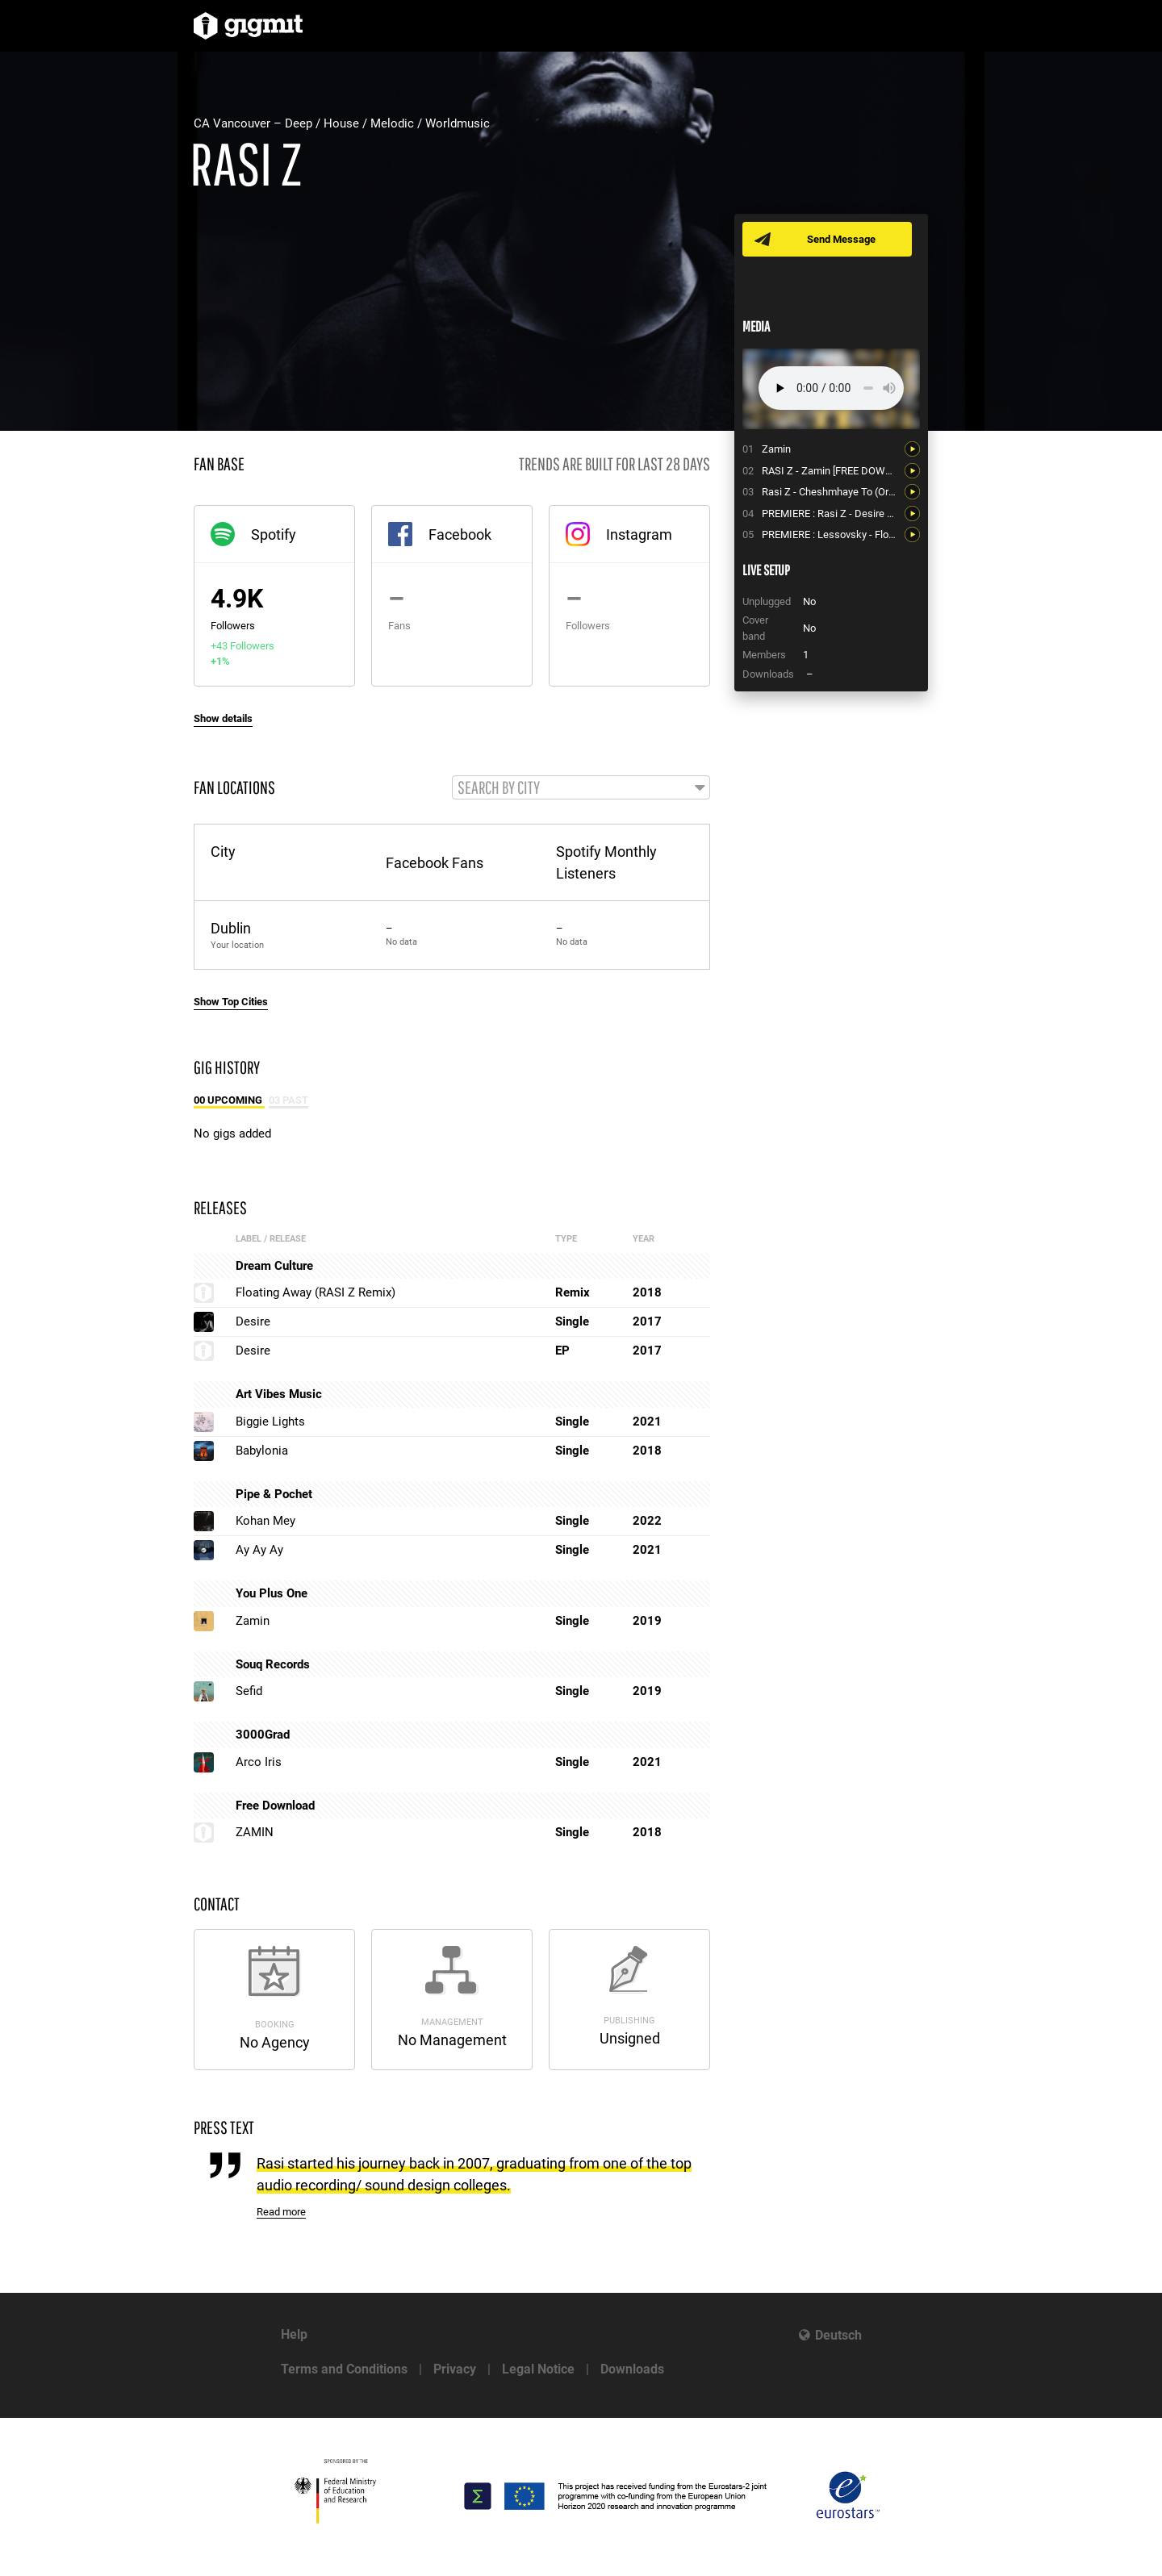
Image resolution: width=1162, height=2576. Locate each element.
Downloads (632, 2369)
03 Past (288, 1100)
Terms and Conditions (344, 2369)
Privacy (454, 2369)
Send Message (841, 239)
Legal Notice (538, 2369)
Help (294, 2334)
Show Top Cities (231, 1002)
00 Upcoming (229, 1100)
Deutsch (838, 2335)
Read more (281, 2212)
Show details (223, 718)
